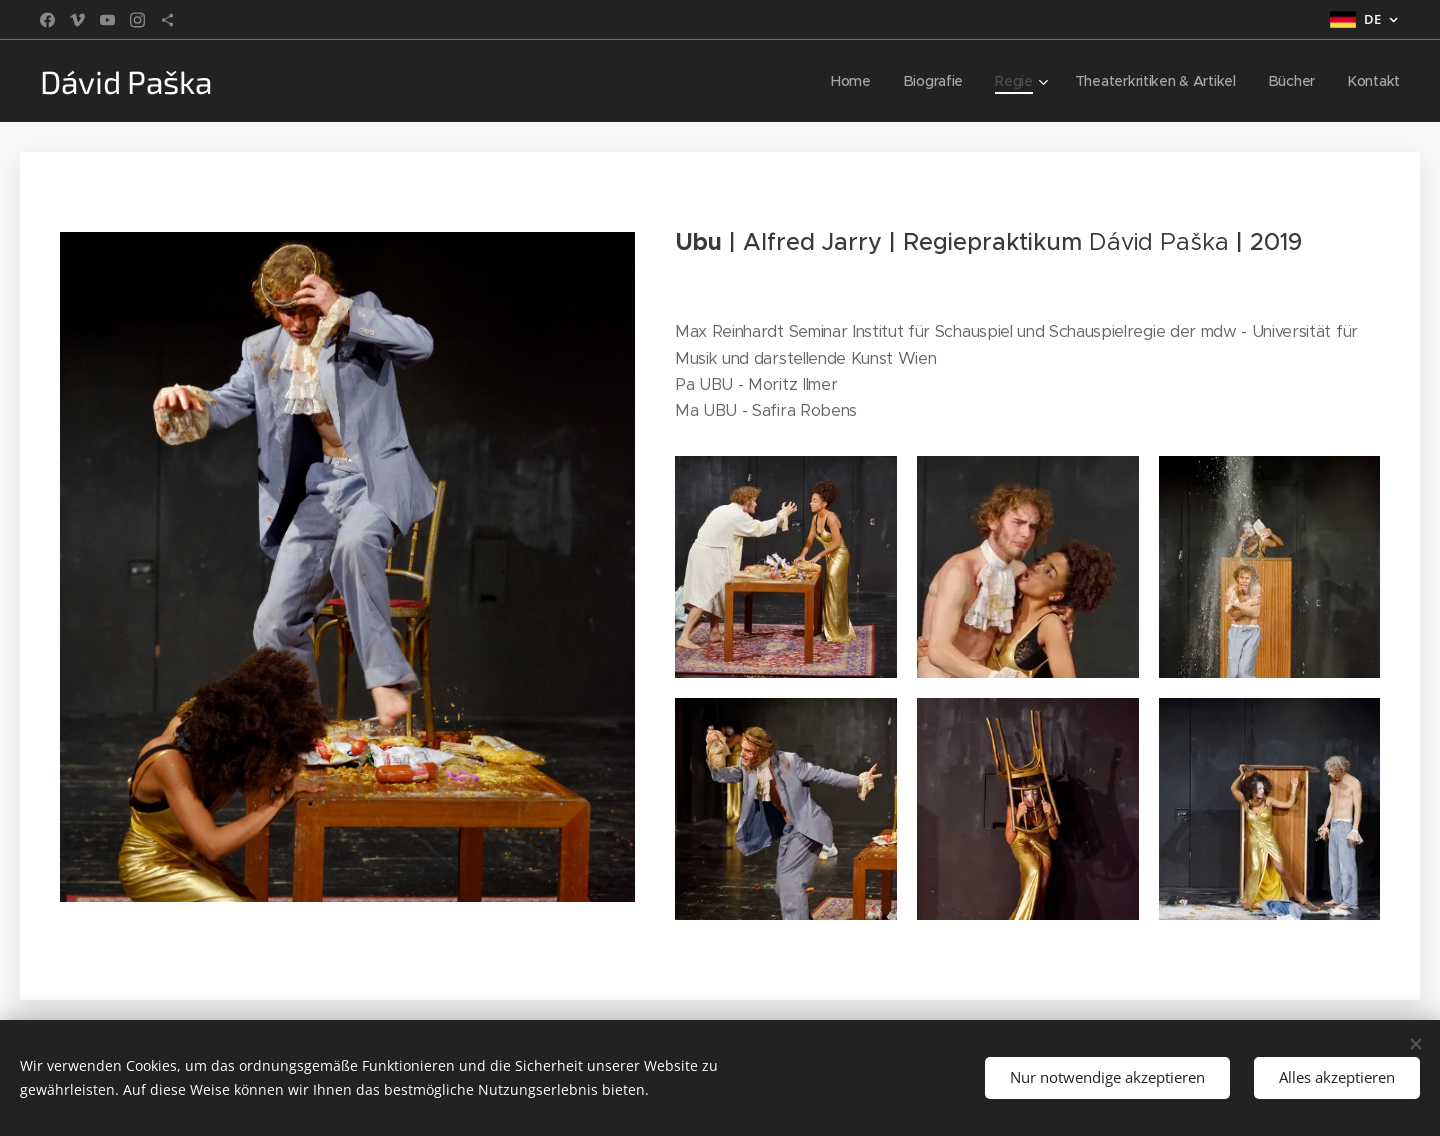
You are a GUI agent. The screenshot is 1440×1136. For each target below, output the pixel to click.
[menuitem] (850, 81)
